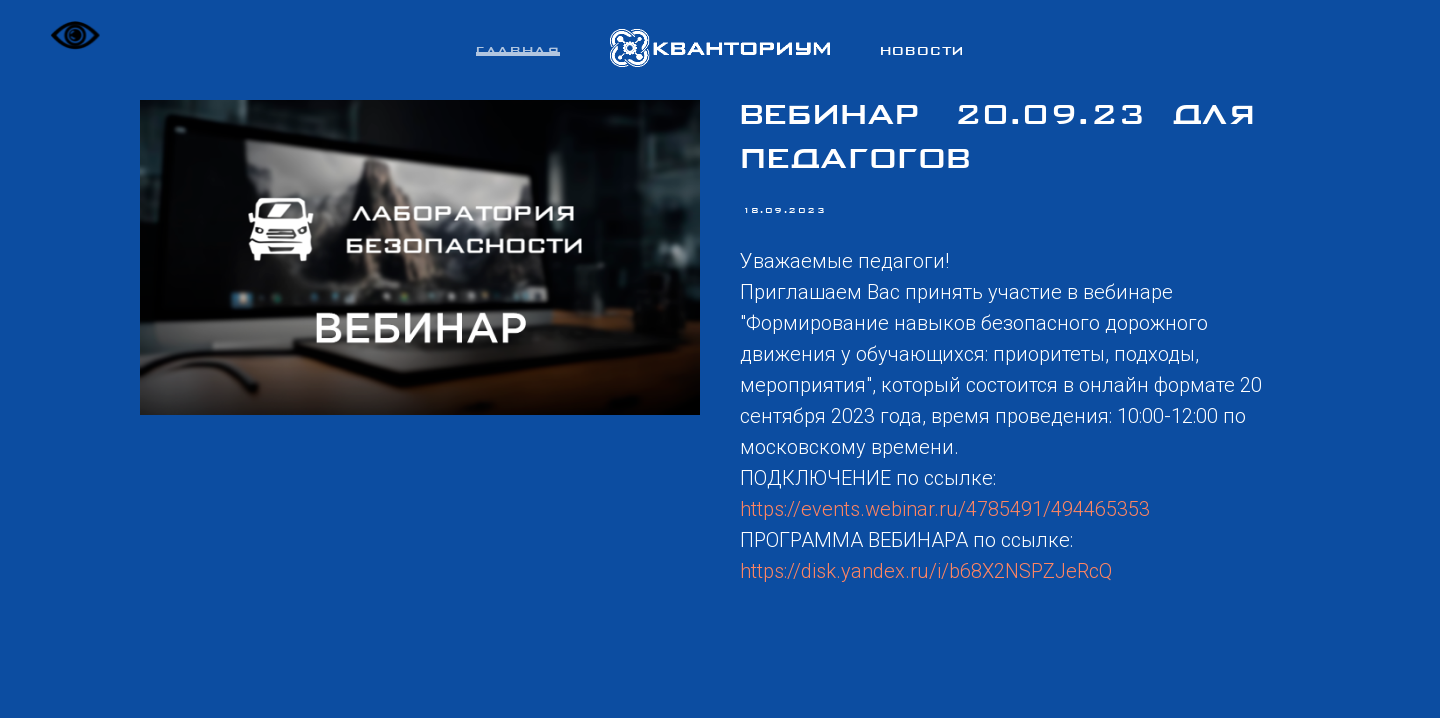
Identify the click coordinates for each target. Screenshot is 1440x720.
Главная (518, 52)
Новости (922, 52)
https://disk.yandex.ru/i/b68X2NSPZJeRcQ (926, 571)
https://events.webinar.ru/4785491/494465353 (945, 509)
